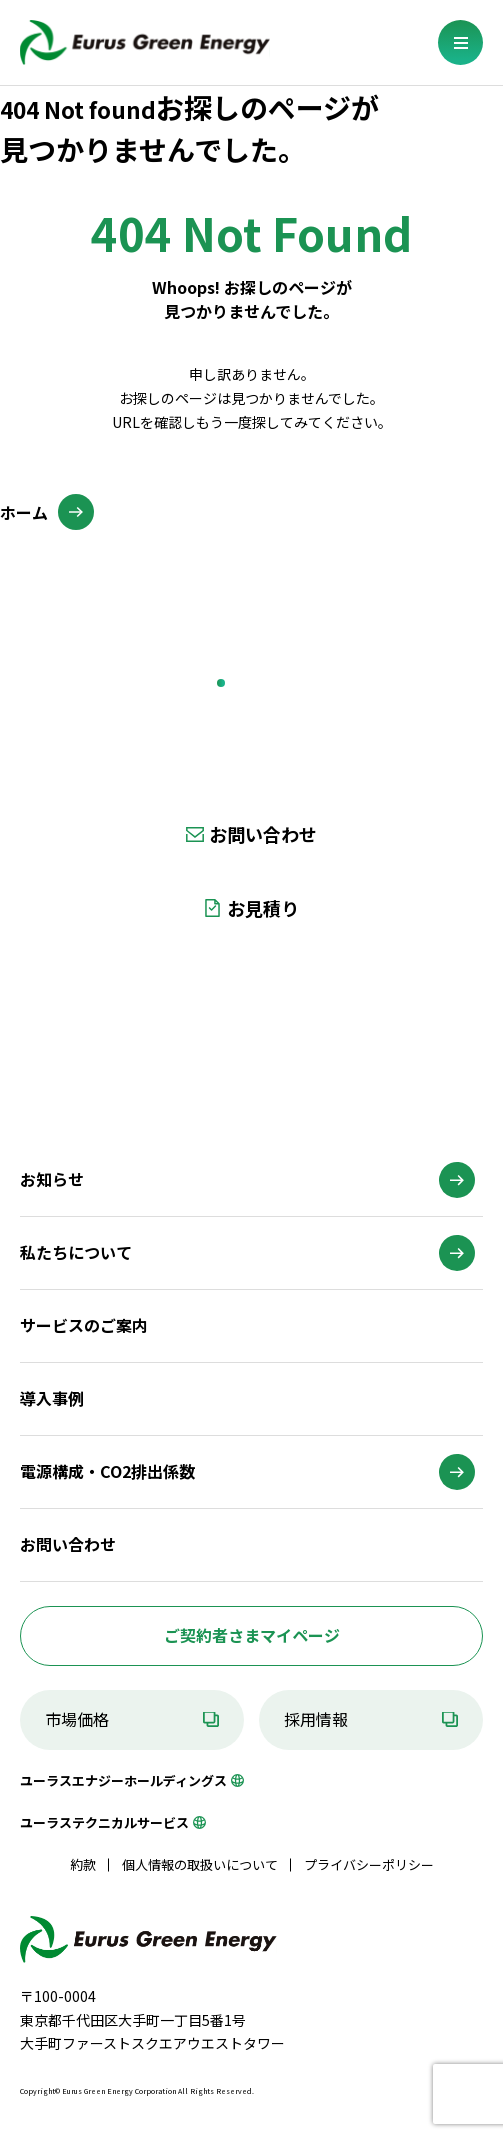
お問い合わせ (263, 834)
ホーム (24, 512)
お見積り (263, 908)
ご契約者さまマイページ (252, 1635)
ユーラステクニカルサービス (104, 1822)
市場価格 (77, 1719)
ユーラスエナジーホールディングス (123, 1780)
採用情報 (316, 1719)
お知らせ (52, 1179)
